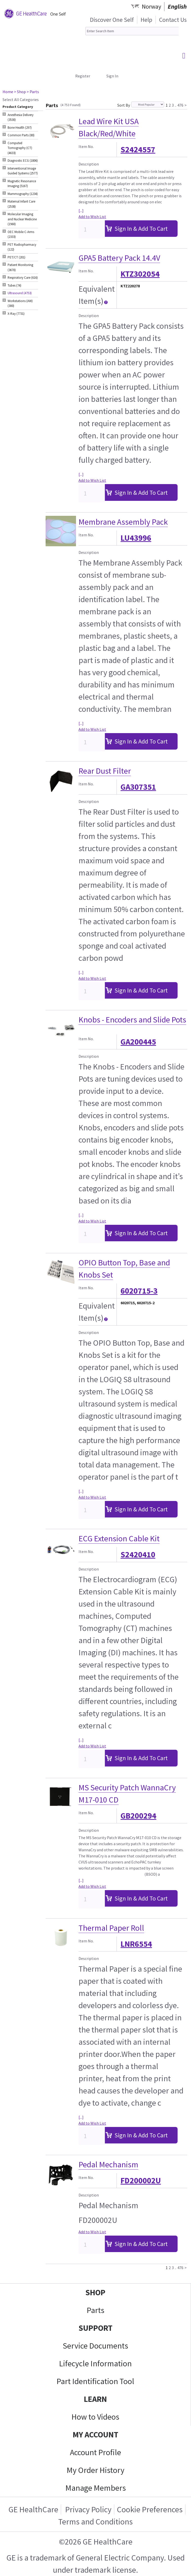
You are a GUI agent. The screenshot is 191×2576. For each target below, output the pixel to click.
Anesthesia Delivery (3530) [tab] (20, 117)
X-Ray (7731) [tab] (16, 313)
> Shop (20, 91)
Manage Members (95, 2488)
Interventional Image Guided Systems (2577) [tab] (23, 171)
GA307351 (138, 787)
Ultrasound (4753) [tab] (20, 293)
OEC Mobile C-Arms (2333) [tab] (21, 234)
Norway (151, 6)
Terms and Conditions (95, 2522)
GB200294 (138, 1816)
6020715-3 (139, 1291)
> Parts (33, 91)
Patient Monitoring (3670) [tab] (20, 267)
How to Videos (95, 2417)
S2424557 (138, 149)
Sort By (123, 105)
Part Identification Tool (95, 2381)
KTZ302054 (140, 274)
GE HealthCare (33, 2509)
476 (180, 104)
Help (146, 20)
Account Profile (95, 2452)
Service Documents (95, 2346)
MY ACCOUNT (95, 2435)
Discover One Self (112, 20)
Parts (95, 2310)
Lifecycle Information (95, 2363)
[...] (81, 210)
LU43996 (136, 538)
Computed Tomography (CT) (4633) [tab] (20, 148)
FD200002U (141, 2180)
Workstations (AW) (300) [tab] (20, 303)
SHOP (95, 2292)
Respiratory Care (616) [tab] (23, 277)
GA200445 (138, 1042)
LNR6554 (136, 1944)
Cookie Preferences (150, 2509)
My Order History (95, 2470)
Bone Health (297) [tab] (20, 127)
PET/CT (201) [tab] (16, 257)
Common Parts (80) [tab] (21, 135)
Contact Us (173, 20)
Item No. (86, 146)
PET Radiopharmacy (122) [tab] (22, 247)
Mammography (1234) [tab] (23, 194)
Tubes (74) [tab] (14, 285)
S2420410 (138, 1554)
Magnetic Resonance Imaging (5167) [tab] (22, 183)
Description (89, 164)
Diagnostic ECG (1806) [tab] (23, 160)
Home (8, 91)
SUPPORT (95, 2328)
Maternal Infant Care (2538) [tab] (21, 204)
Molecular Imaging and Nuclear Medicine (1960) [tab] (22, 219)
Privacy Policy (87, 2509)
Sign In (112, 75)
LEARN (95, 2399)
